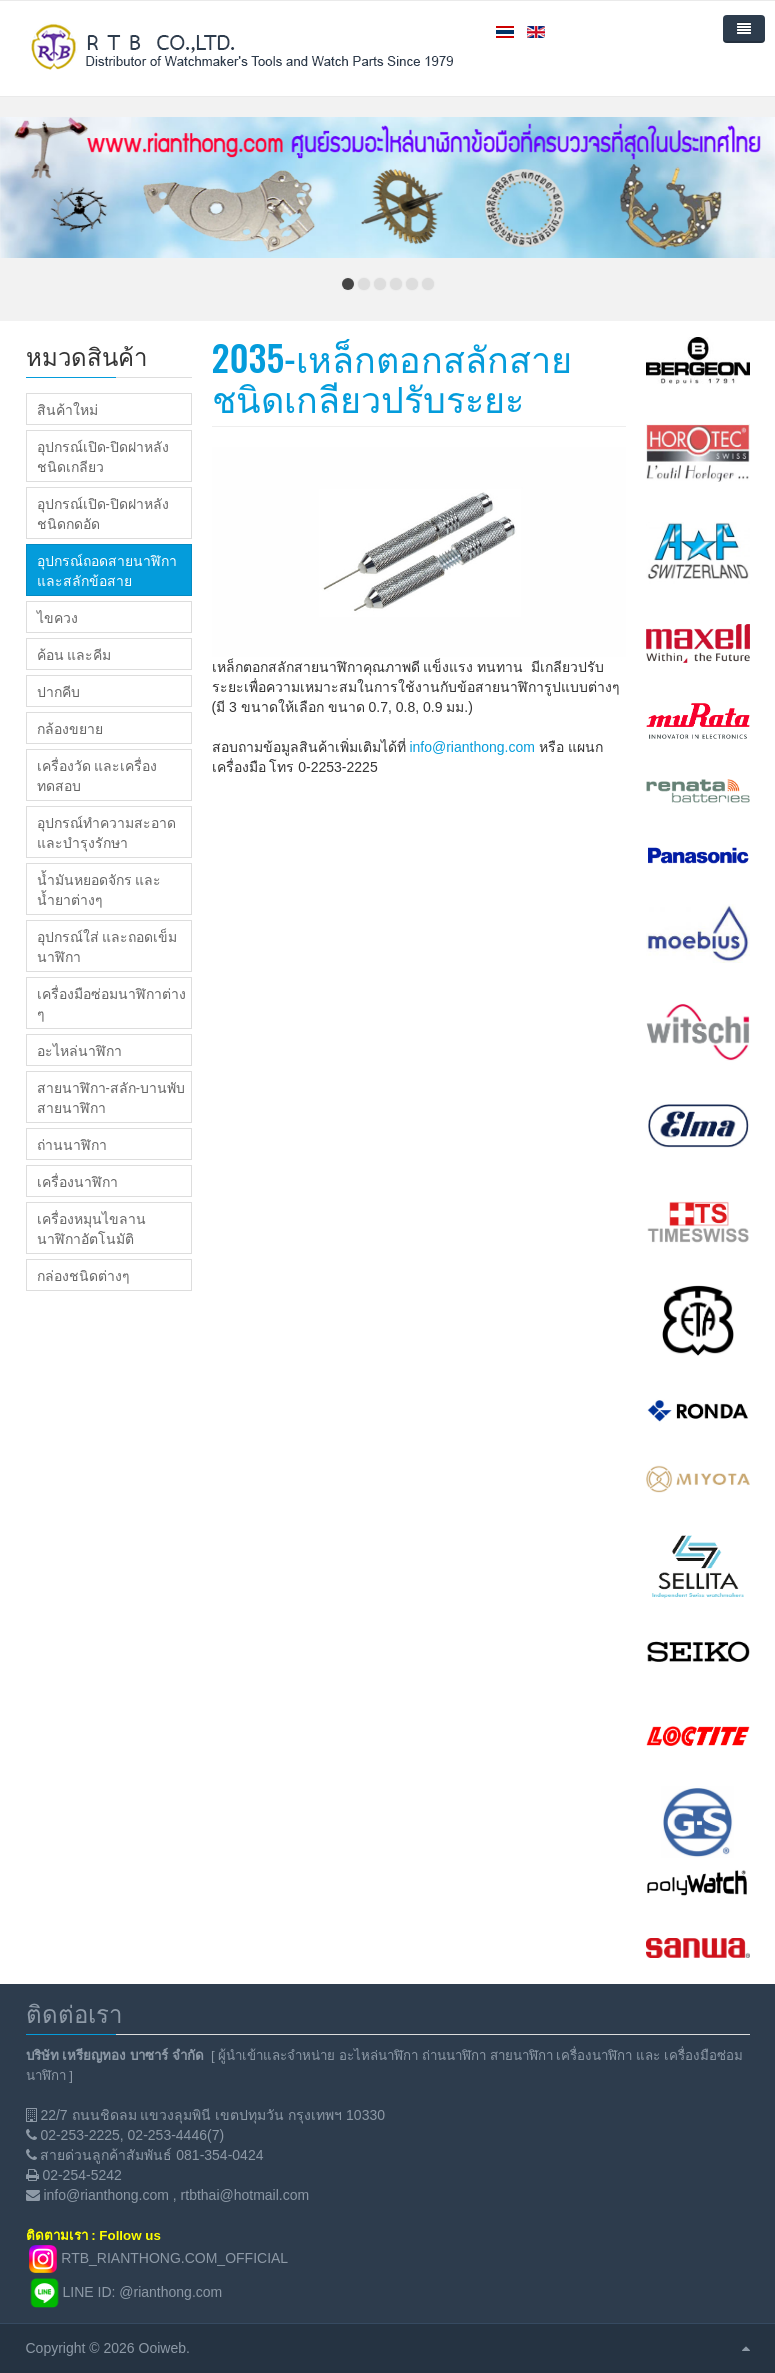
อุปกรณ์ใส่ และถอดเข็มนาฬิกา (107, 946)
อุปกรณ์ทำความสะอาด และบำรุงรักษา (106, 832)
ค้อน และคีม (74, 654)
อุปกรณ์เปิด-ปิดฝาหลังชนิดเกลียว (103, 456)
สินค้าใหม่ (67, 409)
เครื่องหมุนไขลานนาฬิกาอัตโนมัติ (91, 1228)
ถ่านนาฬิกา (72, 1144)
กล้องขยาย (70, 728)
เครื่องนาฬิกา (77, 1181)
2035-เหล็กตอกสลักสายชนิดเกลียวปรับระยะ (392, 376)
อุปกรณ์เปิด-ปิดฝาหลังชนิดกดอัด (103, 513)
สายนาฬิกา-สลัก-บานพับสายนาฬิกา (111, 1097)
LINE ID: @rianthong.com (143, 2292)
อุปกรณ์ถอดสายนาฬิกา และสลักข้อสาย (107, 570)
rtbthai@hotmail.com (245, 2195)
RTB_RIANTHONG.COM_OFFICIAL (174, 2258)
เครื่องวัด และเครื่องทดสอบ (97, 775)
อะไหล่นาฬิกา (79, 1050)
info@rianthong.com (472, 747)
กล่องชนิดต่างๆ (83, 1275)
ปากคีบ (58, 691)
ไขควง (57, 617)
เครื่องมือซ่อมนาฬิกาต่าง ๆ (111, 1003)
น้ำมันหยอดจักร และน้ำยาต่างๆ (99, 889)
